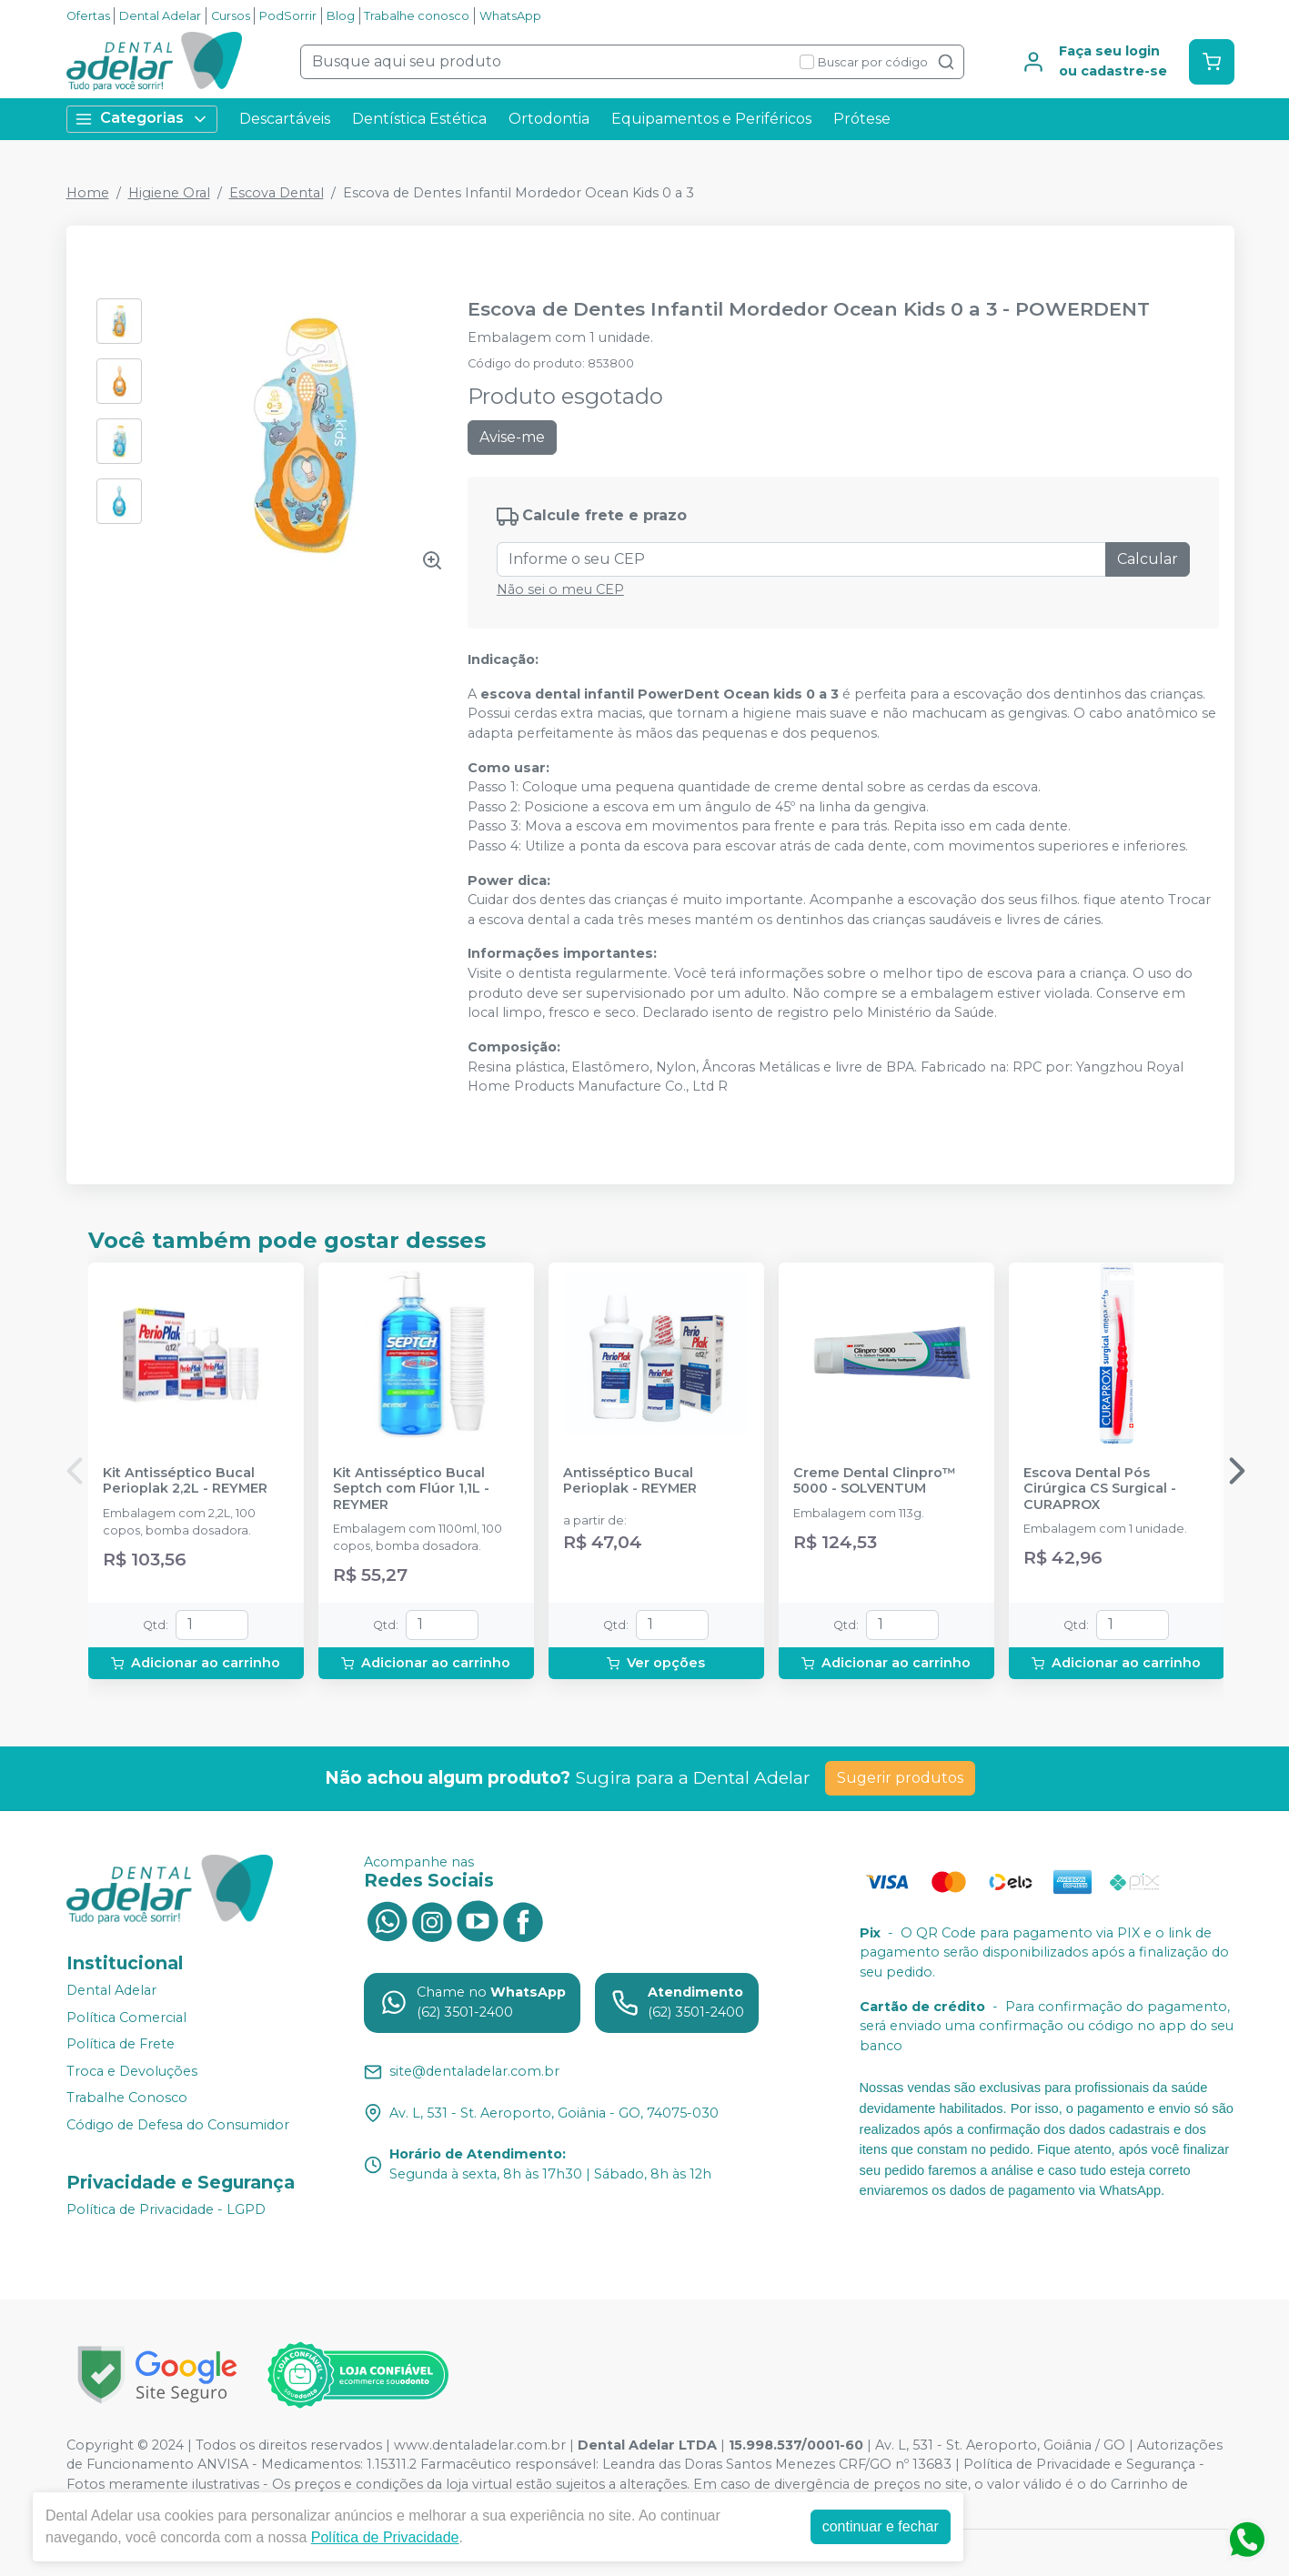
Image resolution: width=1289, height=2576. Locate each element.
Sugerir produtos (900, 1777)
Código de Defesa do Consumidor (177, 2125)
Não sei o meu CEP (560, 589)
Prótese (862, 118)
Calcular (1147, 559)
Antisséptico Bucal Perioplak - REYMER (630, 1480)
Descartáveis (284, 118)
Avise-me (512, 437)
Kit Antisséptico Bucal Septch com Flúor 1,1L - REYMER (411, 1489)
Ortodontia (549, 118)
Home (87, 193)
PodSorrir (288, 16)
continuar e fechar (880, 2526)
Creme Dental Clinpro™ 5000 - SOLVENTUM (874, 1480)
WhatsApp (510, 16)
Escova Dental (276, 193)
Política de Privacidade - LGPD (166, 2209)
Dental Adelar (160, 16)
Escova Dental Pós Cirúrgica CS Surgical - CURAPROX (1099, 1489)
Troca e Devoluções (131, 2071)
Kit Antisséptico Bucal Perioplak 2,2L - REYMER (185, 1480)
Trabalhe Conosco (126, 2098)
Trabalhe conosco (416, 16)
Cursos (230, 16)
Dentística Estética (419, 118)
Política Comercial (126, 2017)
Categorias (142, 118)
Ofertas (88, 16)
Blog (341, 16)
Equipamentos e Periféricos (711, 118)
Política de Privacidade (385, 2537)
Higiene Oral (169, 193)
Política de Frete (120, 2044)
